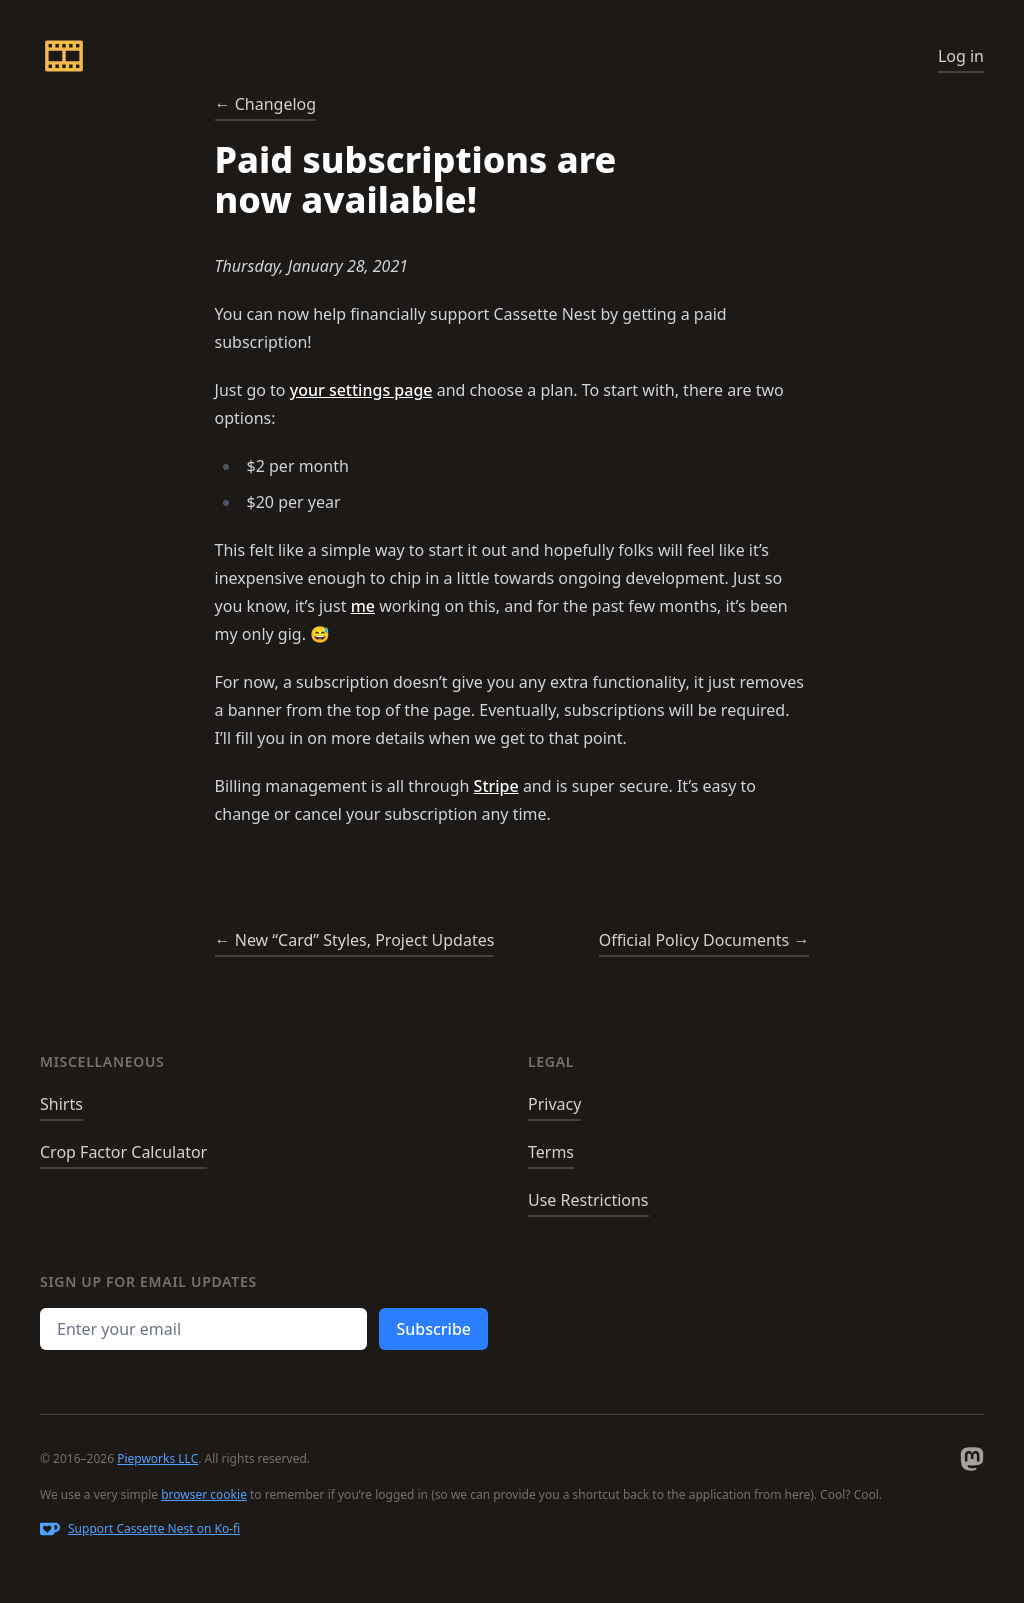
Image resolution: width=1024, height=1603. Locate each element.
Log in (961, 56)
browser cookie (204, 1494)
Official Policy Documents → (704, 940)
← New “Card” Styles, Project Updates (355, 940)
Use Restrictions (588, 1200)
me (363, 606)
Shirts (61, 1104)
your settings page (361, 390)
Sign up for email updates (148, 1281)
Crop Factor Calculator (123, 1152)
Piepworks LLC (157, 1458)
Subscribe (433, 1329)
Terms (551, 1152)
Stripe (496, 786)
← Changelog (266, 104)
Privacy (554, 1104)
